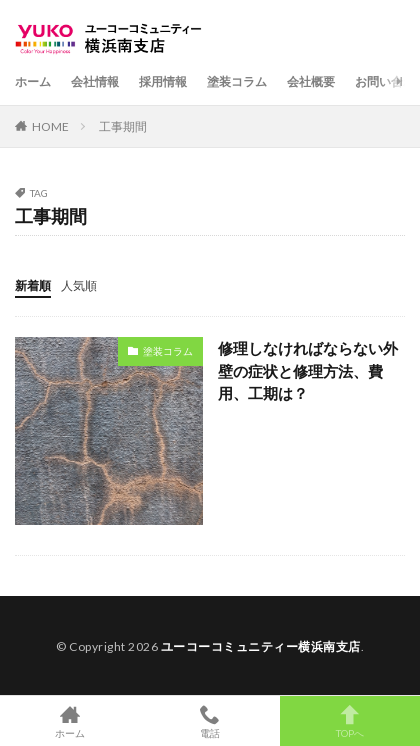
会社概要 (311, 81)
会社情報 (95, 81)
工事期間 (123, 126)
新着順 (33, 285)
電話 (210, 721)
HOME (50, 126)
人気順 (79, 285)
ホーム (33, 81)
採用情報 (163, 81)
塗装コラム (237, 81)
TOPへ (350, 721)
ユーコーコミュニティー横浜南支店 (261, 646)
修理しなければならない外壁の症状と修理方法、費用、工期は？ (308, 370)
